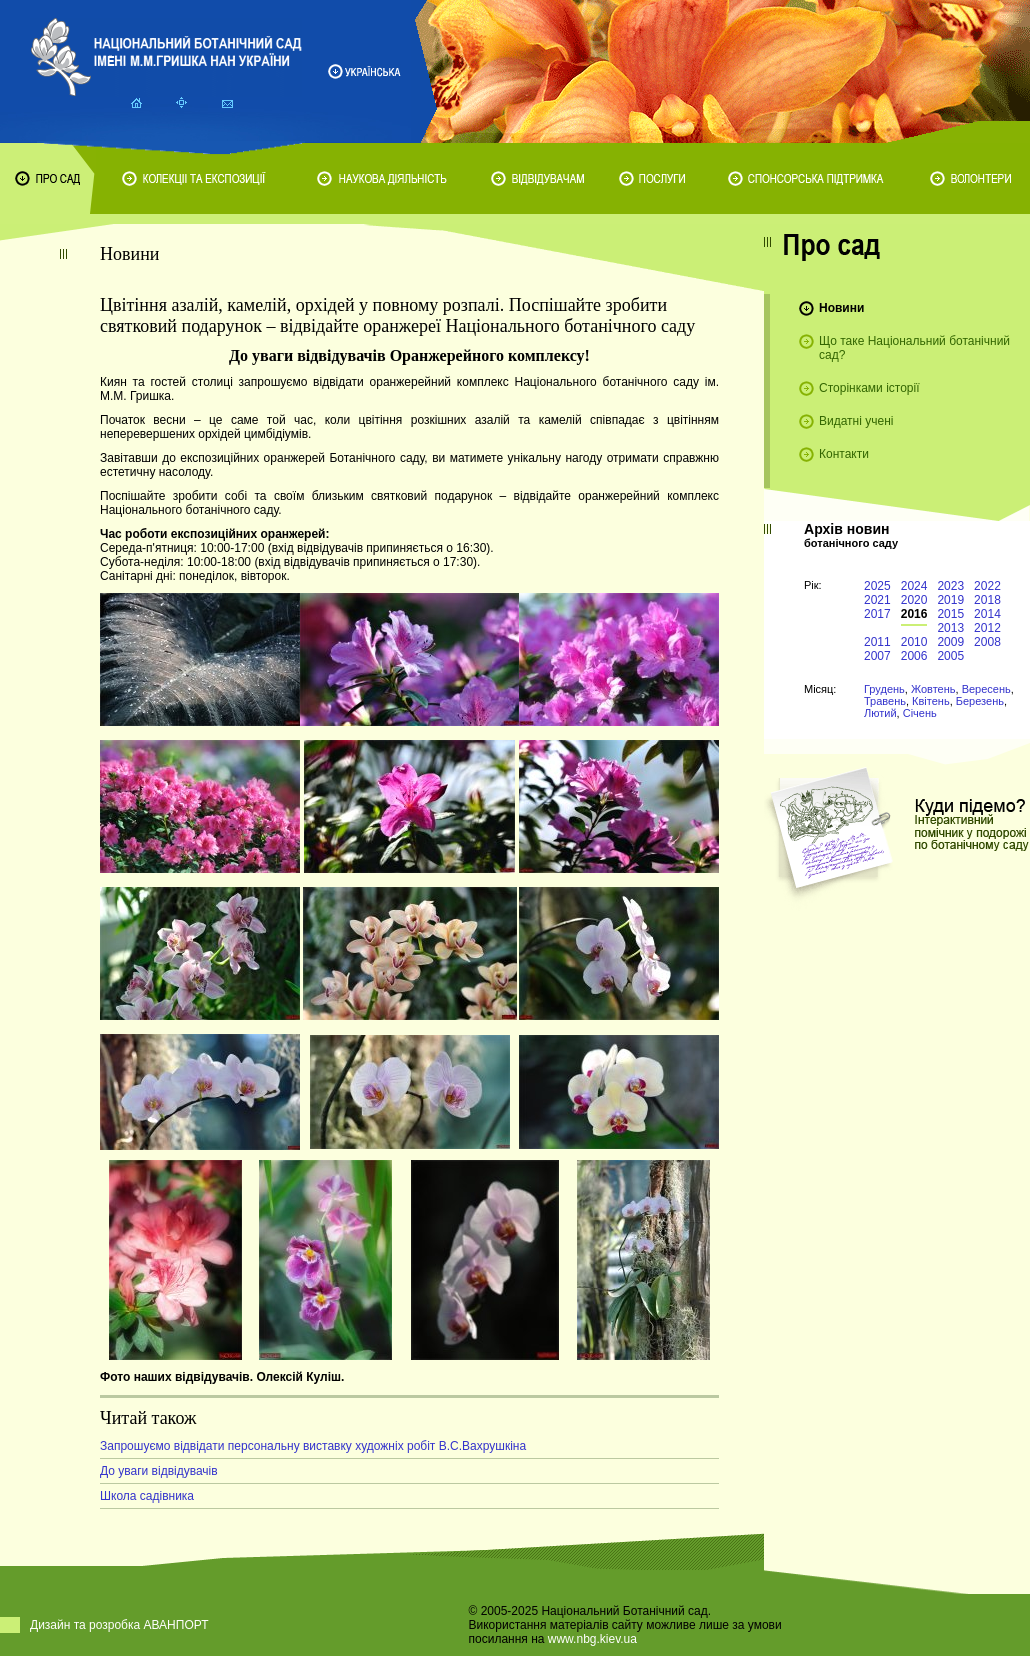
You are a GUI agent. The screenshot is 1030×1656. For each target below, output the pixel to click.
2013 (950, 628)
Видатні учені (856, 421)
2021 (877, 600)
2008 (987, 642)
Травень (885, 701)
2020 (914, 600)
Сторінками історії (869, 388)
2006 (914, 656)
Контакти (844, 454)
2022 (987, 586)
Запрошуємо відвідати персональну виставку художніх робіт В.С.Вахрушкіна (313, 1446)
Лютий (880, 713)
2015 (950, 614)
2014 (987, 614)
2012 (987, 628)
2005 (950, 656)
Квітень (931, 701)
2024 (914, 586)
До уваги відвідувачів (159, 1471)
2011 (877, 642)
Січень (920, 713)
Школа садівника (147, 1496)
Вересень (986, 689)
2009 (950, 642)
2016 (914, 614)
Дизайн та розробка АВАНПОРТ (119, 1625)
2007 (877, 656)
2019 (950, 600)
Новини (841, 308)
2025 (877, 586)
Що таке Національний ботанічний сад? (914, 348)
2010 (914, 642)
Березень (980, 701)
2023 (950, 586)
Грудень (884, 689)
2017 (877, 614)
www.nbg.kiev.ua (592, 1639)
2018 (987, 600)
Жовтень (933, 689)
